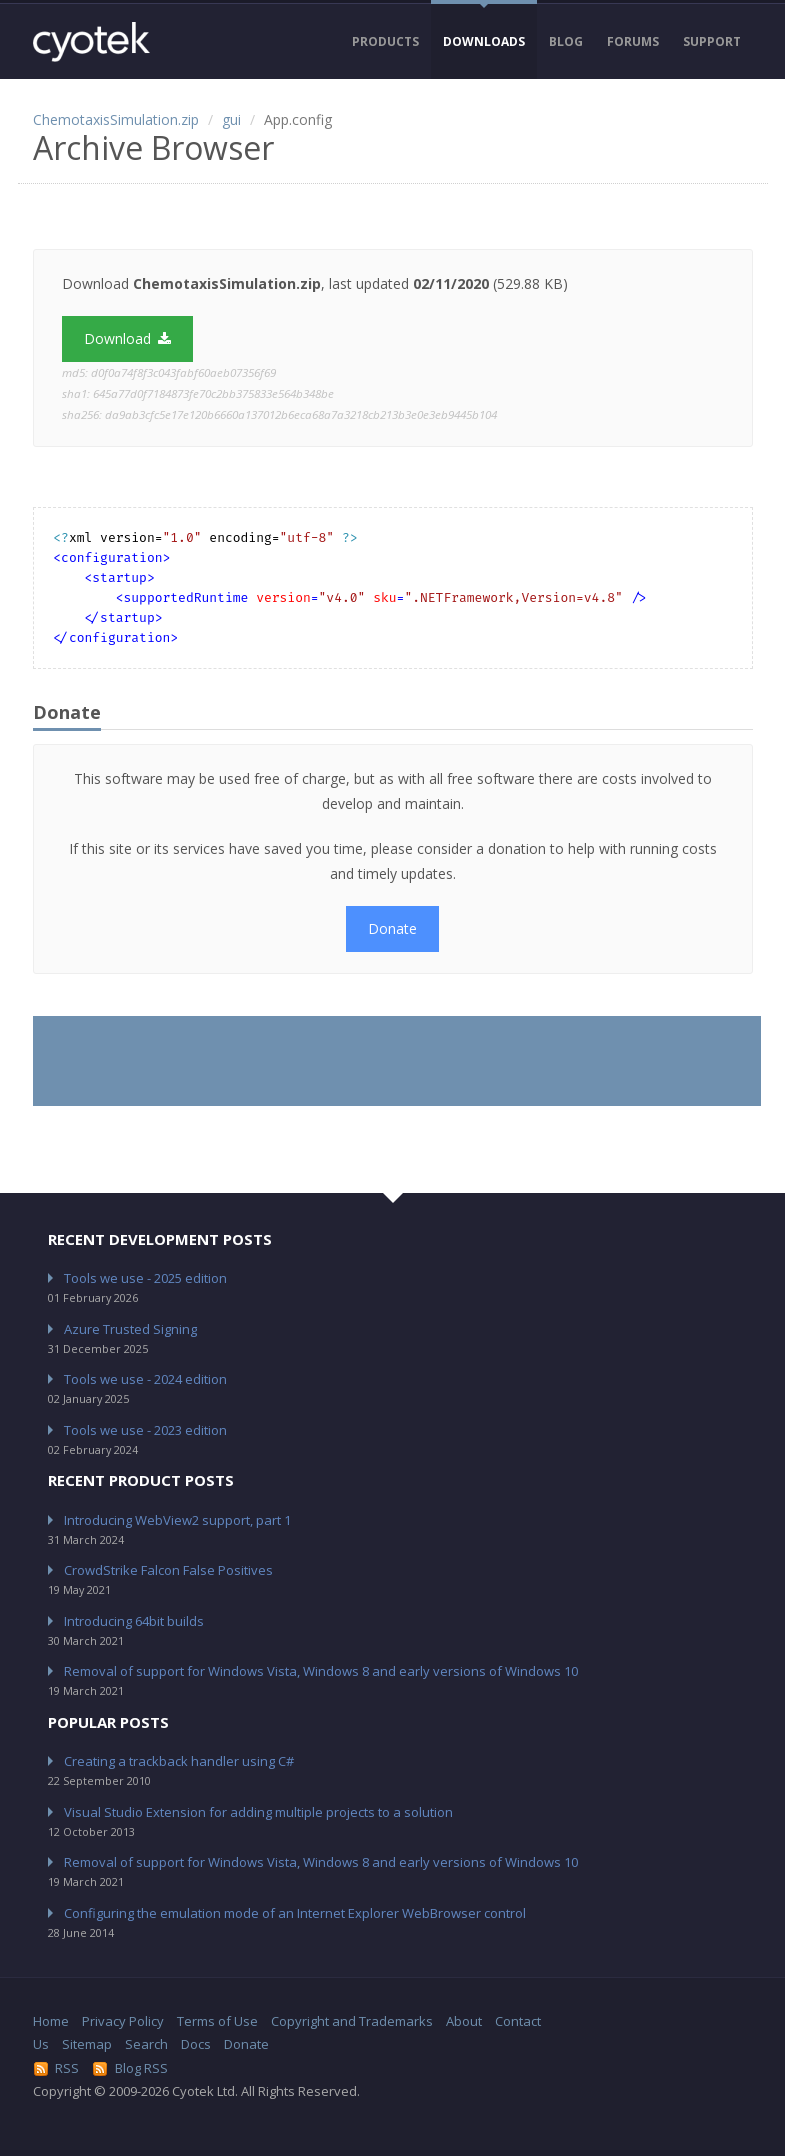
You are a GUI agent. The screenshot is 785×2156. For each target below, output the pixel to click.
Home (51, 2021)
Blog (566, 41)
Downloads (484, 41)
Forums (633, 41)
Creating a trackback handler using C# (179, 1761)
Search (146, 2044)
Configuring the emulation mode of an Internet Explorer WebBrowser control (295, 1913)
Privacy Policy (123, 2021)
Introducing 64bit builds (134, 1621)
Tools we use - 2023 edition (145, 1430)
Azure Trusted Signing (130, 1329)
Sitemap (87, 2044)
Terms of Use (217, 2021)
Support (712, 41)
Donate (392, 928)
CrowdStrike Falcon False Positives (168, 1570)
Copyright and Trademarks (352, 2021)
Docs (196, 2044)
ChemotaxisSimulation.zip (116, 119)
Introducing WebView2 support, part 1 (177, 1520)
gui (231, 119)
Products (385, 41)
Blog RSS (130, 2068)
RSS (56, 2068)
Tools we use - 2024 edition (145, 1379)
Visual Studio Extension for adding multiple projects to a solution (258, 1812)
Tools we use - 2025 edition (145, 1278)
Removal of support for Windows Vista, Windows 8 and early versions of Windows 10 (321, 1671)
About (464, 2021)
